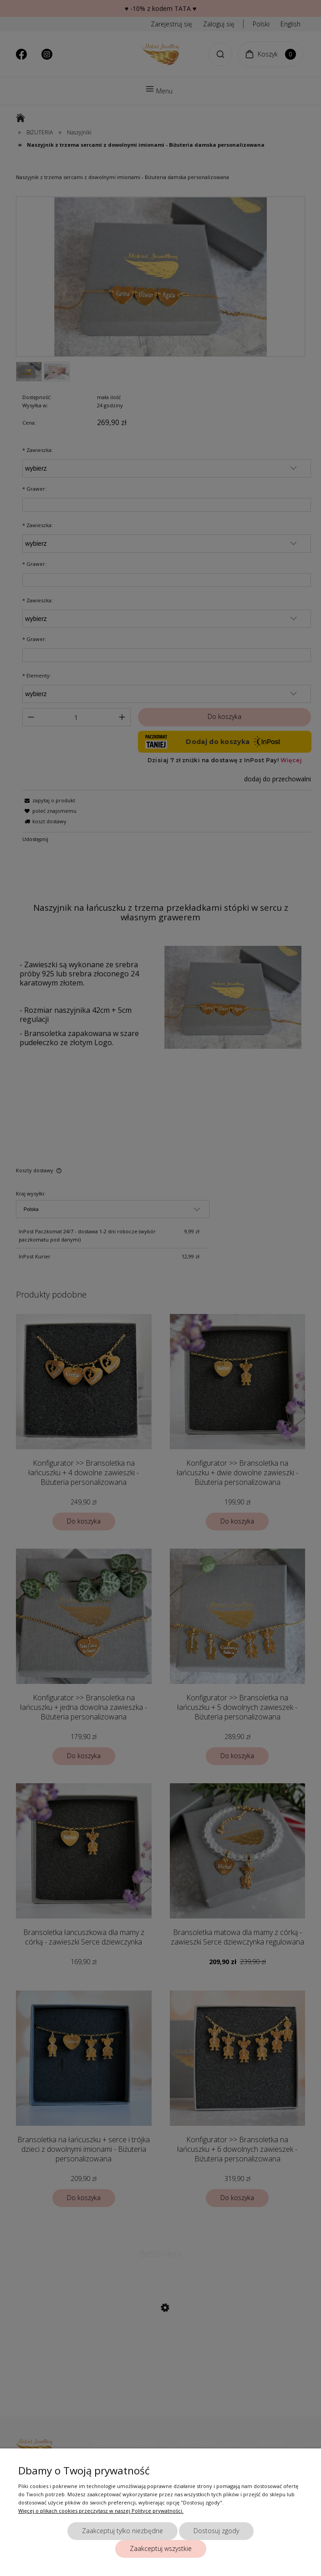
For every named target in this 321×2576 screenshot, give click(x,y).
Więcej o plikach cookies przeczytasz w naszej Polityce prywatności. (100, 2510)
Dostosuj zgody (216, 2530)
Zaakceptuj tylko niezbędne (122, 2530)
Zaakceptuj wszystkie (161, 2548)
